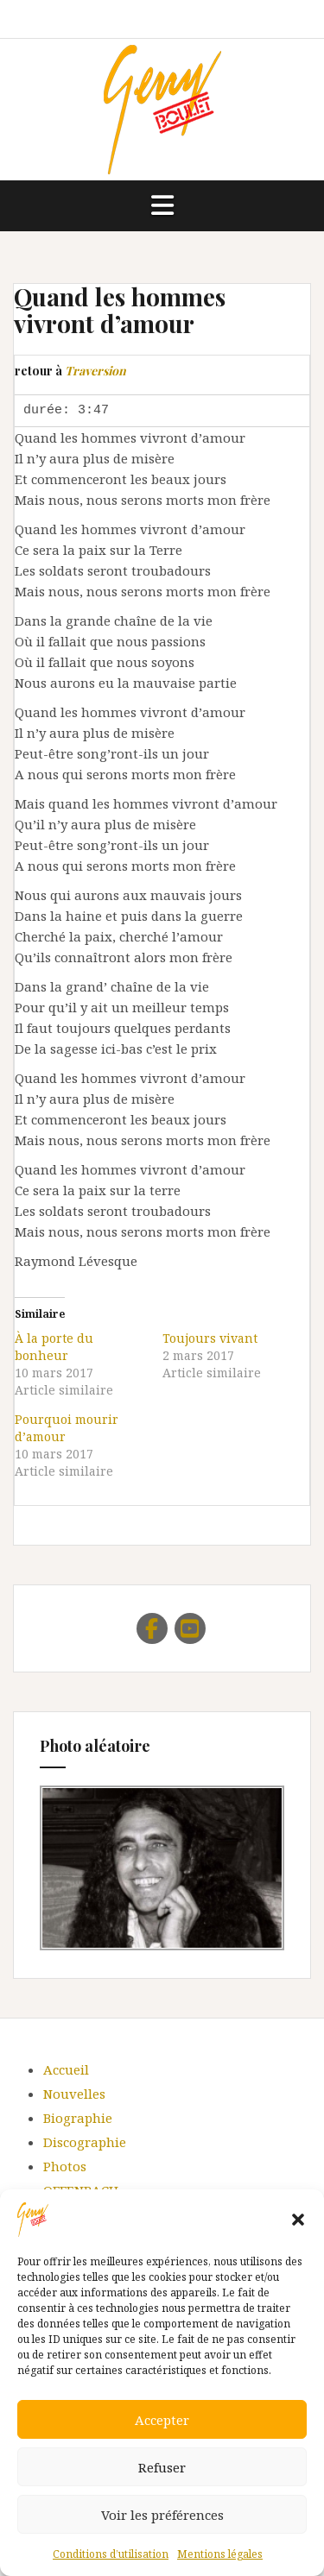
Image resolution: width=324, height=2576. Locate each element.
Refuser (162, 2467)
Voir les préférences (162, 2514)
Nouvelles (74, 2093)
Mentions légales (220, 2554)
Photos (64, 2166)
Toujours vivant (209, 1338)
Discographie (84, 2142)
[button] (298, 2219)
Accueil (66, 2069)
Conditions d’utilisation (110, 2554)
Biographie (77, 2117)
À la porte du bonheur (54, 1347)
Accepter (162, 2419)
